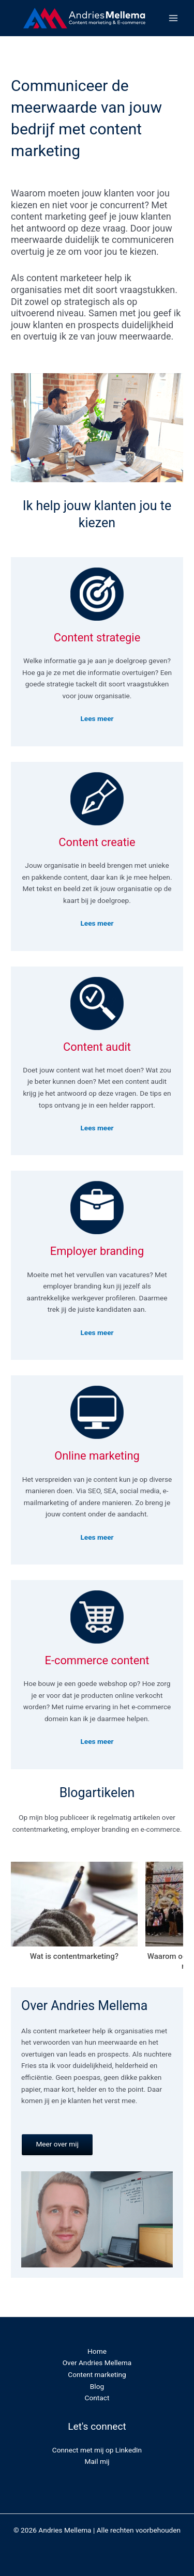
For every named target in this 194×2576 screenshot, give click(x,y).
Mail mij (97, 2461)
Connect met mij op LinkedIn (97, 2450)
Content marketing (97, 2374)
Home (97, 2351)
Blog (97, 2386)
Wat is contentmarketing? (74, 1956)
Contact (97, 2398)
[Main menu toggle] (173, 18)
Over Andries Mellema (97, 2362)
